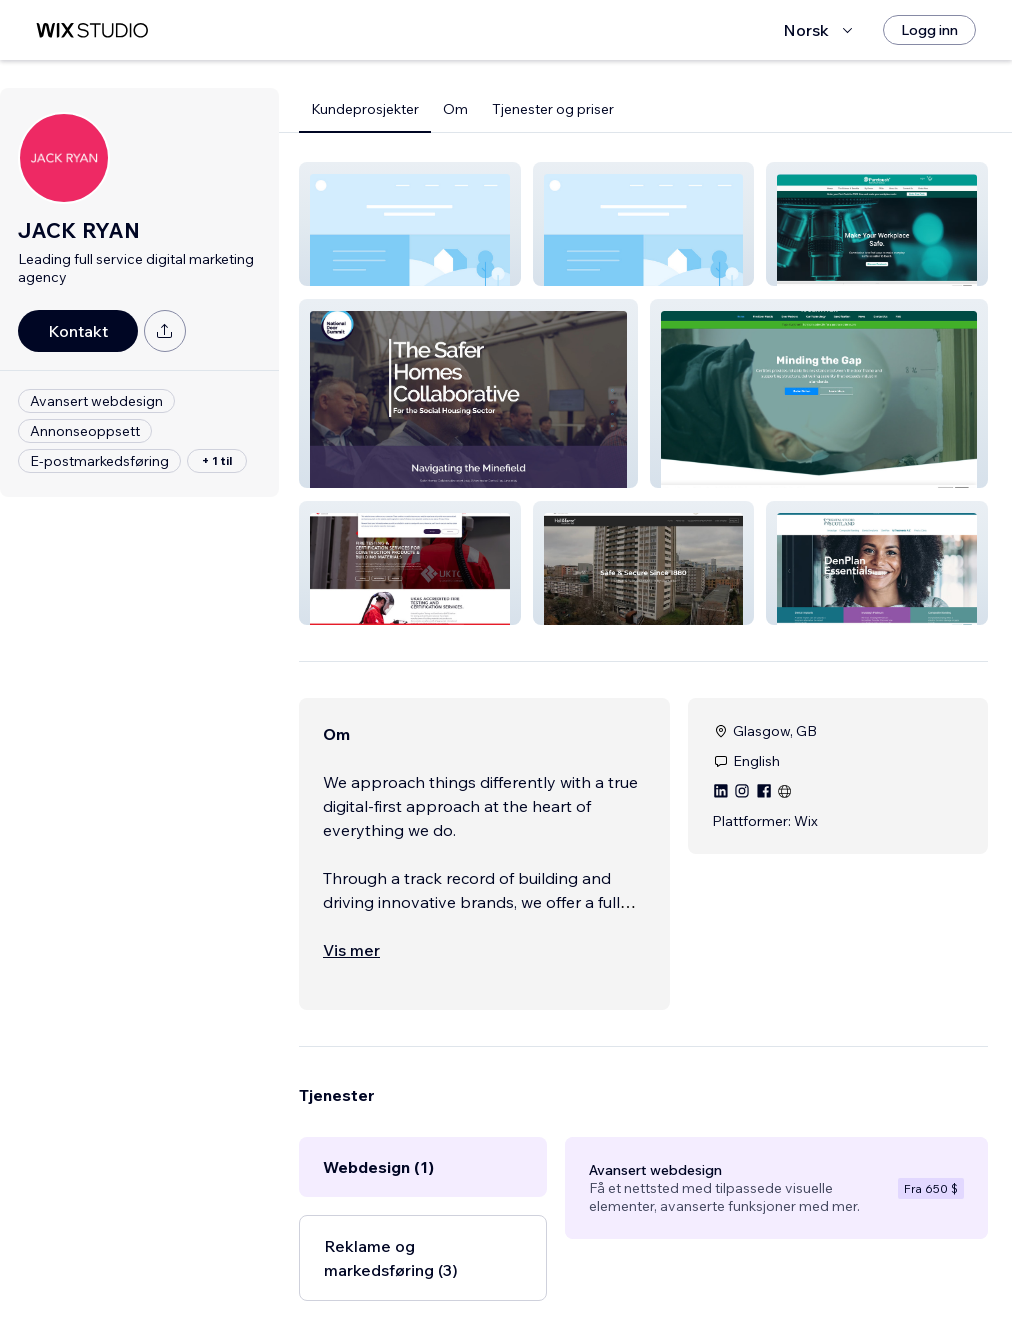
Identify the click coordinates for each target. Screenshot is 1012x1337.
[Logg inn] (929, 30)
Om (455, 109)
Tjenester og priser (553, 109)
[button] (410, 224)
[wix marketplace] (92, 30)
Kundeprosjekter (365, 109)
